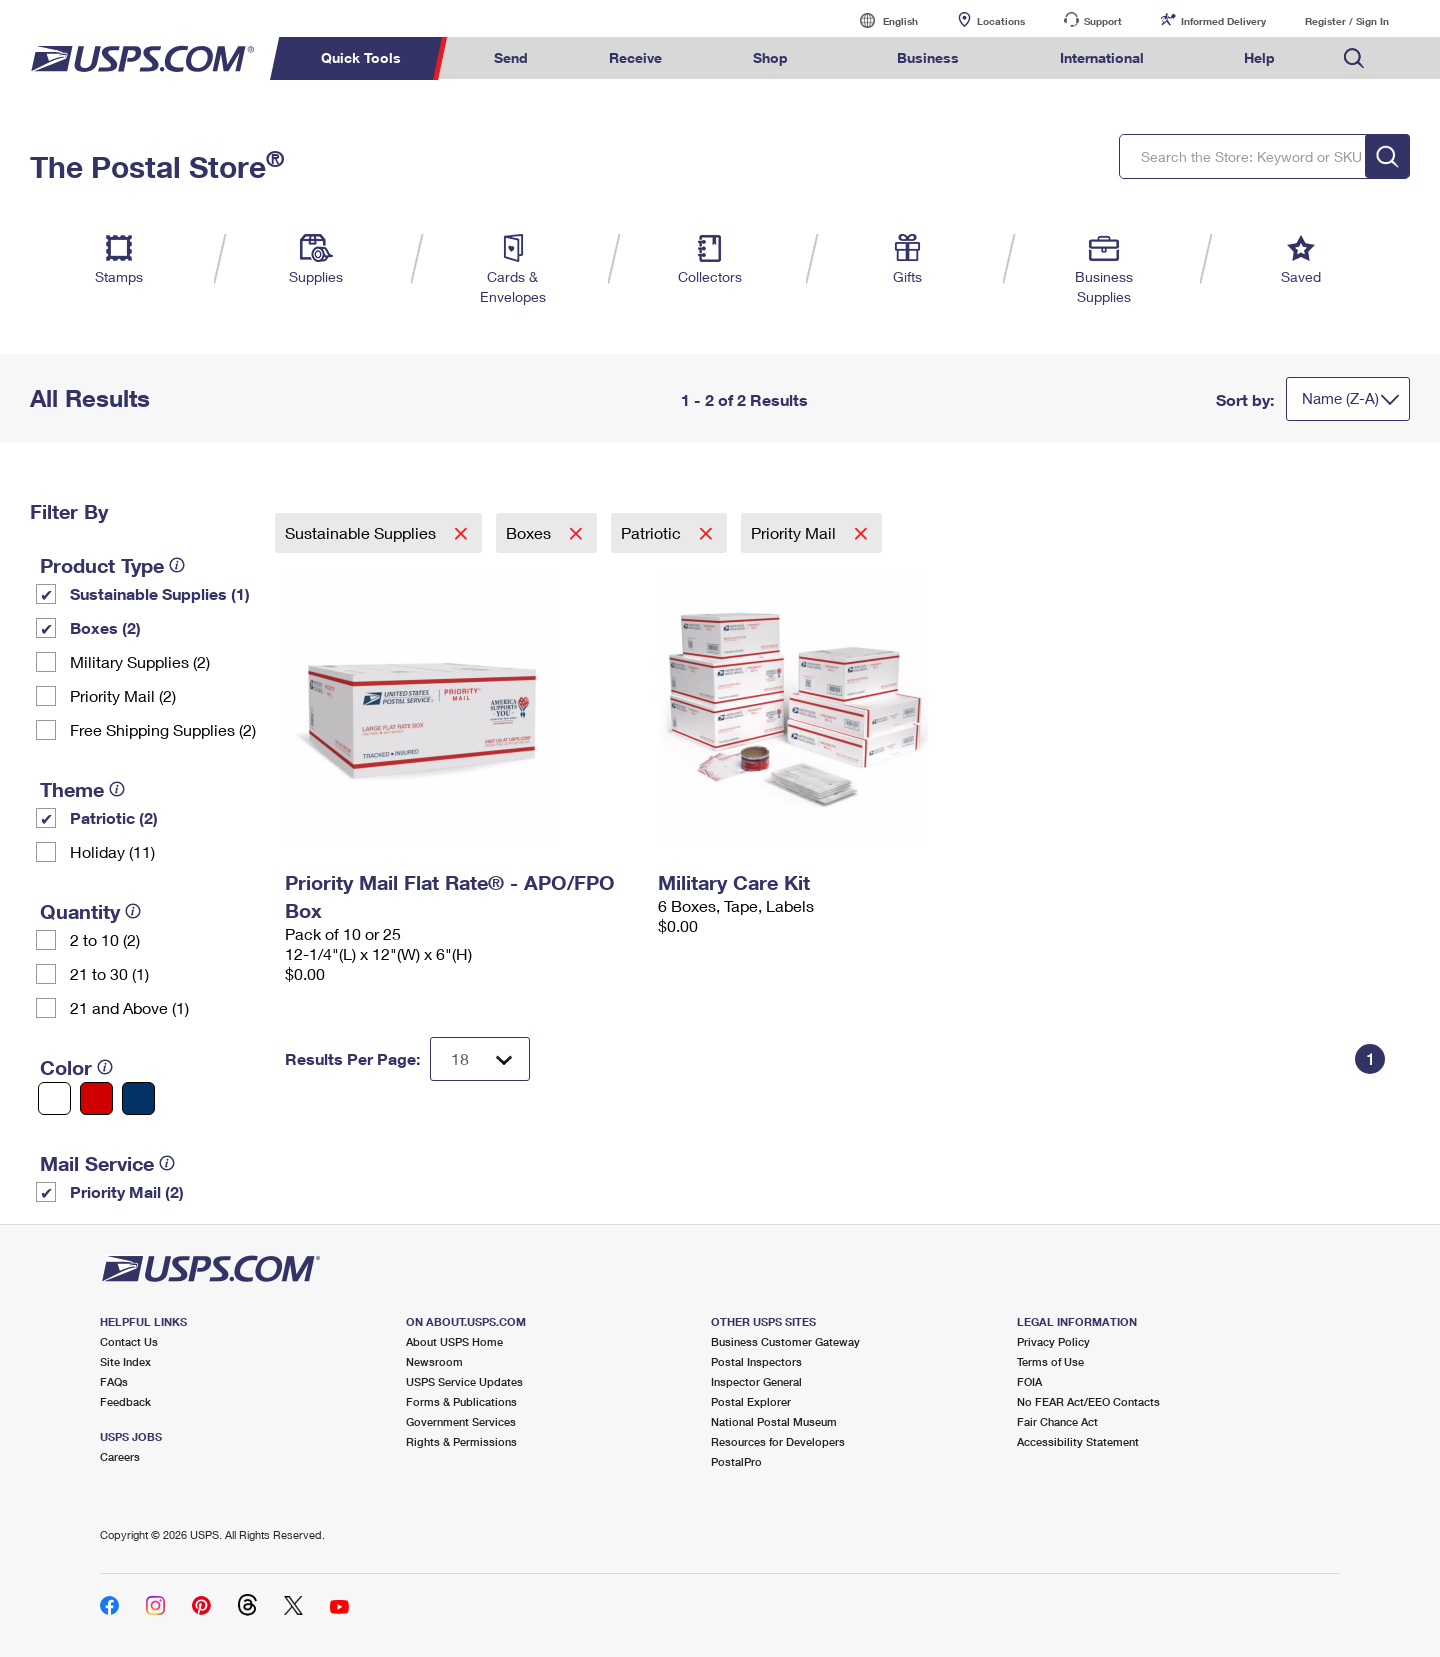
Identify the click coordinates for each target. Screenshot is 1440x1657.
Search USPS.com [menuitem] (1354, 58)
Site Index (125, 1361)
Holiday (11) (112, 851)
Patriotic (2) (114, 817)
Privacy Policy (1053, 1341)
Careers (120, 1456)
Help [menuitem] (1259, 57)
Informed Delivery (1223, 21)
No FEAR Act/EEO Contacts (1088, 1401)
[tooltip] (177, 565)
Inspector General (756, 1381)
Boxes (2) (105, 627)
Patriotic (653, 532)
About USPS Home (454, 1341)
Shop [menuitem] (770, 57)
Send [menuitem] (511, 57)
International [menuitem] (1102, 57)
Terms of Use (1050, 1361)
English (880, 20)
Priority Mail (795, 532)
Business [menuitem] (928, 57)
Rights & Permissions (461, 1441)
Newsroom (434, 1361)
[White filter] (54, 1098)
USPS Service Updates (464, 1381)
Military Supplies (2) (140, 661)
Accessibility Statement (1078, 1441)
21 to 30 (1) (109, 973)
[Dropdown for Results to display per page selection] (480, 1059)
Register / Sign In (1347, 21)
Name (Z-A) (1340, 398)
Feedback (125, 1401)
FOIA (1029, 1381)
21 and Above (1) (129, 1007)
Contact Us (129, 1341)
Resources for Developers (778, 1441)
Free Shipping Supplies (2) (163, 729)
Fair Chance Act (1057, 1421)
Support (1103, 21)
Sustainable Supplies (362, 532)
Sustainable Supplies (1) (160, 593)
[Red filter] (96, 1098)
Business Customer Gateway (785, 1341)
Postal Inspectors (756, 1361)
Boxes (530, 532)
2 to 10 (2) (105, 939)
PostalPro (736, 1461)
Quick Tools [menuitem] (361, 57)
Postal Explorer (751, 1401)
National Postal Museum (774, 1421)
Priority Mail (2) (123, 695)
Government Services (461, 1421)
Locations (1001, 21)
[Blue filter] (138, 1098)
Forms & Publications (461, 1401)
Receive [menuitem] (635, 57)
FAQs (114, 1381)
